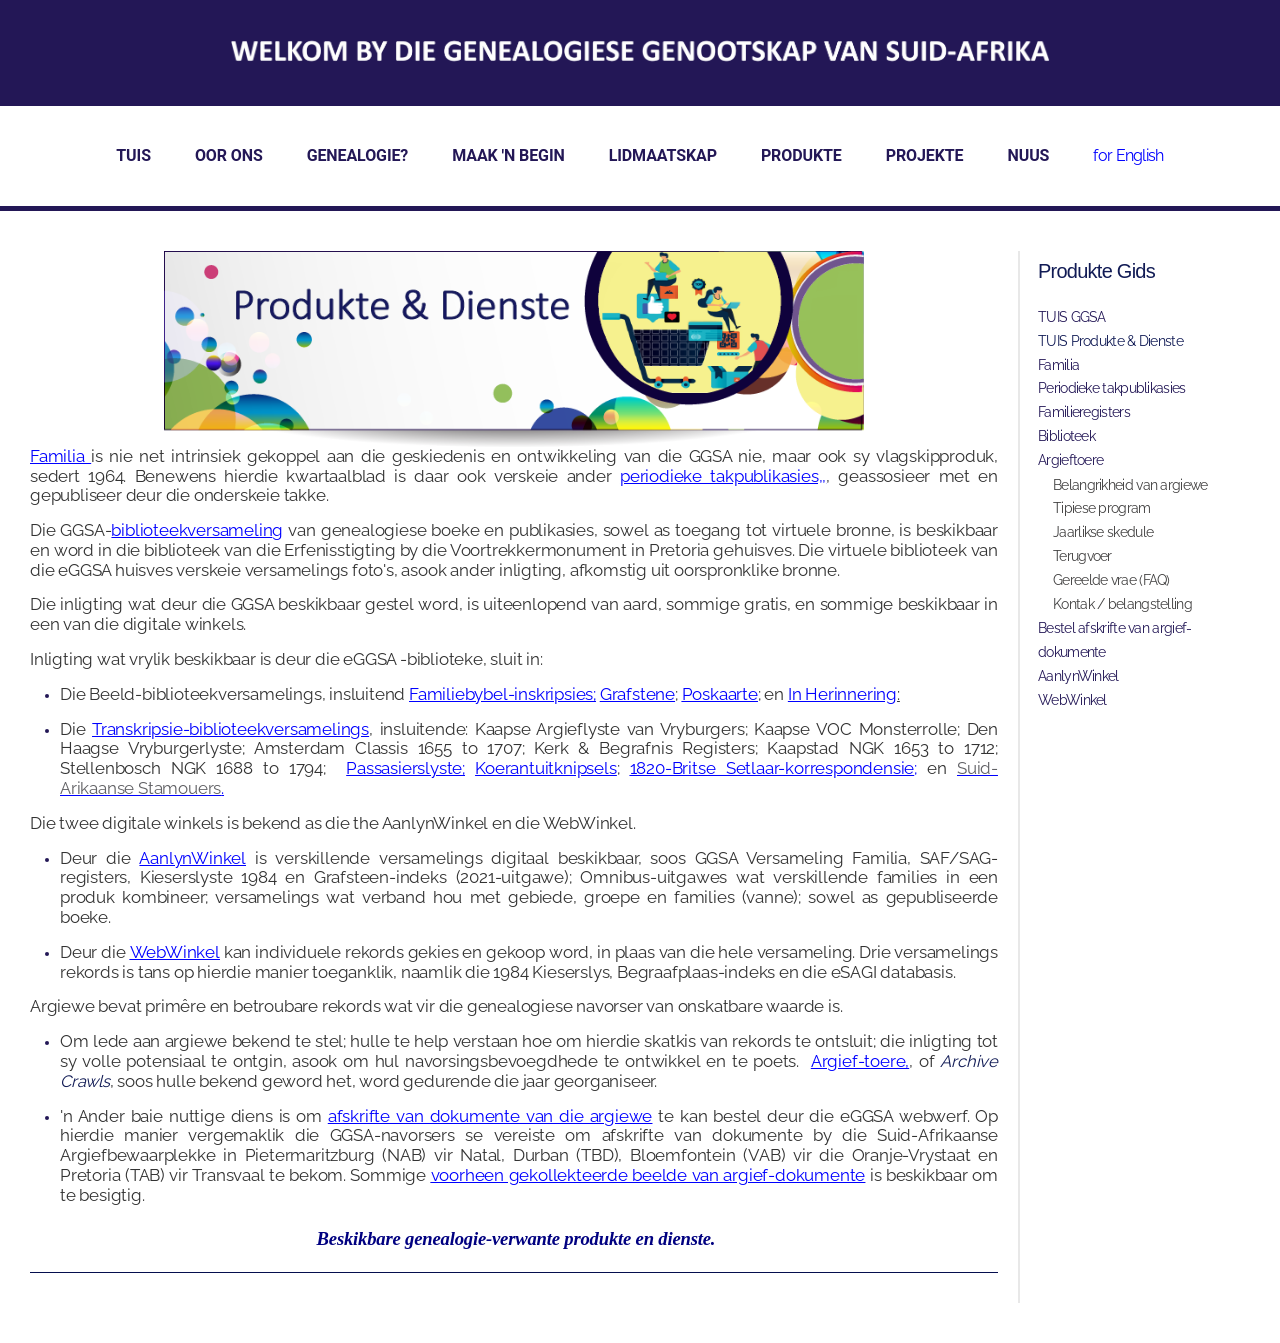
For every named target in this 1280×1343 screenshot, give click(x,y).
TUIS (133, 155)
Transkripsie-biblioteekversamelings (230, 729)
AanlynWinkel (192, 858)
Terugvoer (1082, 556)
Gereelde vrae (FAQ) (1111, 580)
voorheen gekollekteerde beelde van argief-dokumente (648, 1175)
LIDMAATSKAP (663, 155)
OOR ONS (229, 155)
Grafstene (637, 694)
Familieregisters (1084, 412)
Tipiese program (1102, 508)
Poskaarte (720, 694)
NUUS (1029, 155)
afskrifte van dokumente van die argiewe (490, 1116)
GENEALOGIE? (358, 155)
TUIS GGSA (1072, 317)
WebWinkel (175, 952)
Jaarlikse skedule (1103, 532)
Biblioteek (1066, 436)
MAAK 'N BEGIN (508, 155)
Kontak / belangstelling (1122, 604)
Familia (1058, 365)
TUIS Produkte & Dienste (1110, 341)
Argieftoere (1070, 460)
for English (1128, 155)
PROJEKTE (925, 155)
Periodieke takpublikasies (1112, 388)
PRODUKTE (801, 155)
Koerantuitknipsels (545, 768)
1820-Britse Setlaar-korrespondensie (772, 768)
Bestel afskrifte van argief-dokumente (1114, 640)
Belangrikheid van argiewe (1130, 485)
